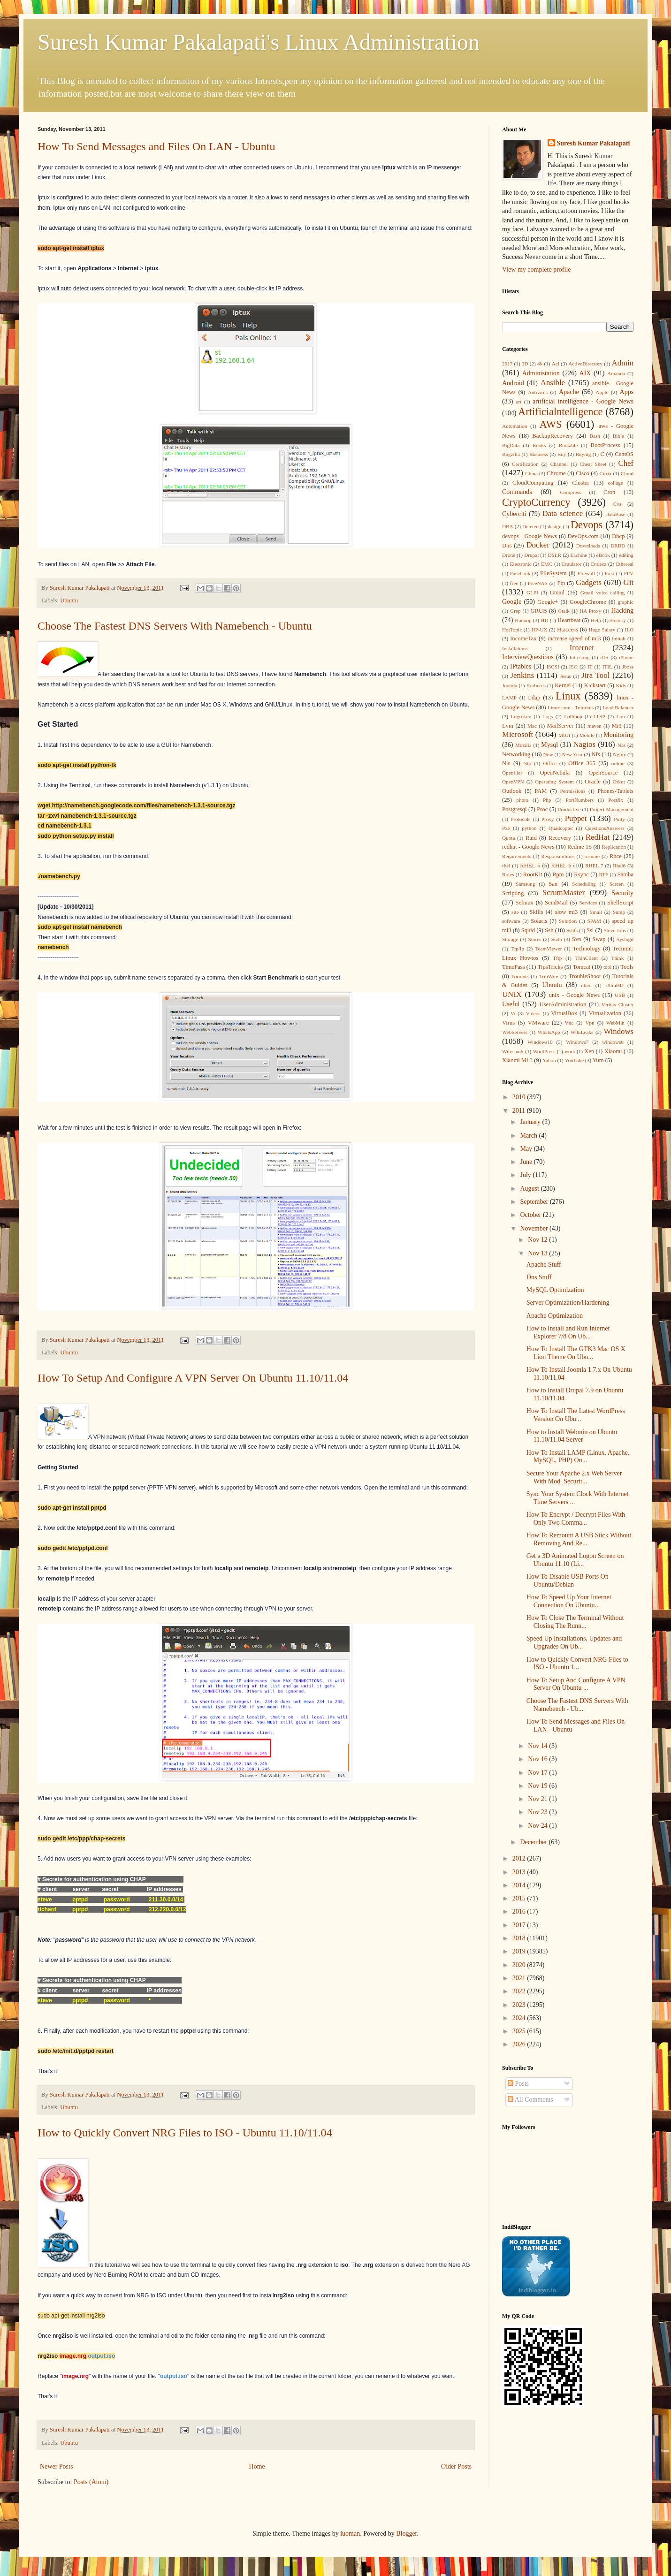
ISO (573, 666)
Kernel (563, 685)
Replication (614, 847)
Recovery (560, 838)
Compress (570, 492)
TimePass (513, 967)
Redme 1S (579, 846)
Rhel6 (619, 865)
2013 (519, 1872)
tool (607, 967)
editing (626, 555)
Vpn (589, 1023)
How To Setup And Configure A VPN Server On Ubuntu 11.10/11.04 (193, 1378)
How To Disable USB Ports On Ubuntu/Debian (567, 1580)
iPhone (626, 657)
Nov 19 (538, 1785)
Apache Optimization (554, 1315)
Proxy (547, 819)
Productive (569, 809)
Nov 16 (538, 1759)
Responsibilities (557, 856)
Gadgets (589, 582)
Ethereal (624, 564)
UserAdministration (562, 1004)
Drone (508, 555)
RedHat (598, 837)
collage (615, 483)
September (534, 1201)
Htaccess (567, 629)
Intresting (580, 657)
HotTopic (512, 629)
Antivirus (538, 392)
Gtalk (564, 611)
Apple (601, 392)
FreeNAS (538, 583)
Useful (510, 1004)
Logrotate (521, 716)
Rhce (616, 856)
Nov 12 (538, 1239)
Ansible (553, 382)
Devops (586, 525)
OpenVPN (513, 781)
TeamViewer (548, 948)
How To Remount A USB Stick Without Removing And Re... (579, 1539)
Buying (583, 454)
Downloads (588, 545)
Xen (589, 1051)
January (531, 1121)
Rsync (581, 874)
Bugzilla (511, 454)
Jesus (565, 676)
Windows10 (540, 1042)
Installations (515, 648)
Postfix (615, 800)
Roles (508, 874)
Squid (528, 930)
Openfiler (512, 772)
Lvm (507, 725)
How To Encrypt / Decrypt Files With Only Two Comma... (575, 1518)
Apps (627, 391)
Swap (598, 939)
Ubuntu (69, 600)
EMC (546, 564)
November (534, 1228)
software (511, 921)
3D (525, 363)
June (527, 1161)
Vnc (569, 1023)
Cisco (582, 473)
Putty (619, 819)
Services (588, 902)
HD (544, 620)
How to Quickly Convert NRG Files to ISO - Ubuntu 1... (577, 1663)
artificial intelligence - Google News (583, 401)
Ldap (534, 697)
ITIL (607, 666)
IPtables (520, 666)
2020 (519, 1964)
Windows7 (577, 1042)
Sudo (556, 939)
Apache (569, 391)
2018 (519, 1938)
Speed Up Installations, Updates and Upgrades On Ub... (574, 1642)
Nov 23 (538, 1812)
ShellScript (620, 902)
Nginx (619, 754)
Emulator (572, 564)
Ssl (590, 930)
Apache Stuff (543, 1264)
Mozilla (523, 745)
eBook (603, 555)
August (530, 1188)
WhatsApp (549, 1032)
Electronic (521, 564)
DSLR (554, 555)
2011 (519, 1110)
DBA (507, 526)
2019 (519, 1951)
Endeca (599, 564)
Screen (617, 884)
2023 (519, 2004)
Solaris (539, 921)
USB (620, 995)
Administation (541, 373)
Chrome (556, 473)
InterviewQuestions (528, 657)
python (529, 828)
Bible (618, 436)
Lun (621, 716)
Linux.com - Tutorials (571, 707)
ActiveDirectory (585, 363)
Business (538, 454)
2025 (519, 2031)
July (526, 1174)
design (554, 526)
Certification (525, 464)
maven (594, 726)
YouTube (574, 1060)
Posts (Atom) (91, 2481)
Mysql (549, 744)
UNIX (512, 994)
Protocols (520, 819)
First (609, 573)
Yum (598, 1060)
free (514, 583)
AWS (550, 424)
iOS (604, 657)
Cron (609, 492)
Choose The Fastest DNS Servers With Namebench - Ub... (577, 1704)
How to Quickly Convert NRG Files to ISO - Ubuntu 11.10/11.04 (185, 2133)
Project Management (611, 809)
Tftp (557, 958)
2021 (519, 1978)
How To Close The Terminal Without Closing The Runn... (575, 1621)
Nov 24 (538, 1825)
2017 (507, 363)
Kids (621, 685)
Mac (532, 726)
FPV (629, 573)
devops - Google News (529, 536)
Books (539, 445)
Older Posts (456, 2466)
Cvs (617, 504)
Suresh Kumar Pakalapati (593, 143)
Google (511, 601)
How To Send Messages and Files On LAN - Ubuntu (156, 146)
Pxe (506, 828)
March (529, 1135)
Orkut (619, 781)
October (531, 1214)
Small (596, 912)
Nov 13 (538, 1253)
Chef (625, 463)
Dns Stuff (539, 1277)
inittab (618, 638)
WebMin (615, 1023)
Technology (587, 948)
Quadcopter (561, 828)
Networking (516, 754)
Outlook (511, 791)
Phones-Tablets (615, 791)
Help (596, 620)
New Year (572, 754)
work (569, 1051)
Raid (531, 838)
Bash (595, 436)
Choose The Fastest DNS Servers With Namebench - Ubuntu (175, 626)
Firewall (586, 573)
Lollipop (573, 716)
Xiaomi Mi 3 (517, 1060)
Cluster (580, 482)
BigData (510, 445)
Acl (555, 363)
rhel (506, 865)
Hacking (622, 610)
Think (617, 958)
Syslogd (625, 939)
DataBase (615, 514)
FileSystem (553, 573)
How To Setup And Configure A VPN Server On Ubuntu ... (575, 1684)
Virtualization (605, 1013)
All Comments (530, 2099)
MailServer (560, 725)
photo (522, 800)
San (553, 884)
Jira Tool (595, 675)
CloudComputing (532, 482)
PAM (540, 791)
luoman (350, 2533)
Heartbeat (568, 620)
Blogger (406, 2533)
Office (550, 763)
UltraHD (614, 985)
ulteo (586, 985)
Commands (517, 491)
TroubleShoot (585, 976)
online (618, 763)
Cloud (627, 473)
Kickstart (595, 685)
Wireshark (513, 1051)
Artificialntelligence (560, 412)
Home (257, 2466)
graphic (625, 602)
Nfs (596, 754)
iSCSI (553, 666)
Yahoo (549, 1060)
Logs (547, 716)
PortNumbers (579, 800)
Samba (625, 874)
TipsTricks (550, 967)
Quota (508, 838)
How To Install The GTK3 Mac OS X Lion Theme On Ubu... (575, 1352)
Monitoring (618, 734)
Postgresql (514, 809)
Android (513, 383)
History (618, 620)
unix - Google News (574, 995)
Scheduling (583, 884)
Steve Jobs (614, 930)
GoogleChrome (588, 602)
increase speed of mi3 (574, 638)
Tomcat (582, 967)
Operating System (554, 781)
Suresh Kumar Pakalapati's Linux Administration (259, 42)
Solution (568, 921)
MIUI (564, 735)
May (527, 1148)
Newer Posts (56, 2466)
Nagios (584, 744)
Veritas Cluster (617, 1004)
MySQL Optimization (555, 1289)
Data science (562, 513)
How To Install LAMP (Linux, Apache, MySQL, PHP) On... (578, 1456)
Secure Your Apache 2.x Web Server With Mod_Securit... (574, 1477)
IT (590, 666)
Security (622, 893)
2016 (519, 1911)
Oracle (593, 781)
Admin (623, 362)
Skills (536, 912)
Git (628, 582)
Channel (559, 464)
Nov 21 (538, 1798)
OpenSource (603, 772)
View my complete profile (536, 269)
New (548, 754)
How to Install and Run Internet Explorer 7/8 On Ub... (568, 1332)
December (534, 1842)
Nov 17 (538, 1772)
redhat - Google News (528, 846)
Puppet (576, 818)
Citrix (605, 473)
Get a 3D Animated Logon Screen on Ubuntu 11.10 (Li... (575, 1559)
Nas (621, 745)
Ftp (561, 583)
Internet (582, 647)
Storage (510, 939)
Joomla (509, 685)
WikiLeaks (582, 1032)
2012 (519, 1858)
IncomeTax (523, 638)
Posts (518, 2083)
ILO (629, 629)
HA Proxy (590, 611)
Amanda (616, 373)
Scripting (513, 893)
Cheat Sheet (593, 464)
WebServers (514, 1032)
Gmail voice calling (602, 592)
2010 (519, 1097)
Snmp (619, 912)
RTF (603, 874)
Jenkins (522, 675)
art (518, 401)
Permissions (572, 791)
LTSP (599, 716)
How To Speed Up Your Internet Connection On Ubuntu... (568, 1601)
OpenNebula (555, 772)
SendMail (556, 902)
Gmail (557, 592)
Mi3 (616, 725)
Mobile (587, 735)
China (531, 473)
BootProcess (605, 445)
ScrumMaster (563, 892)
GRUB (539, 611)
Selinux (524, 902)
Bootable (568, 445)
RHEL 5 (530, 865)
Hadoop (523, 620)
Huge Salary (602, 629)
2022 (519, 1991)
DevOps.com (582, 536)
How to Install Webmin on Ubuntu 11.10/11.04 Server (571, 1436)
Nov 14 (538, 1745)
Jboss (627, 666)
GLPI (532, 592)
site (515, 912)
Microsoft (517, 734)
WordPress (544, 1051)
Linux (568, 696)
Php (547, 800)
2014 (519, 1885)
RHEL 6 (561, 865)
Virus (508, 1022)
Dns (506, 545)
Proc (542, 809)
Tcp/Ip (517, 948)
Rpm (558, 874)
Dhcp (618, 536)
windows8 (613, 1042)
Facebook (520, 573)
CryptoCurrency (536, 502)
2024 (519, 2017)
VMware (538, 1022)
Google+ (547, 602)
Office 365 (581, 763)
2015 (519, 1898)
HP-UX (540, 629)
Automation (514, 426)
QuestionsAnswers (605, 828)
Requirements (516, 856)
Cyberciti (514, 513)
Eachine (578, 555)
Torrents (520, 976)
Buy (561, 454)
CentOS (624, 454)
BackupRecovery (552, 436)
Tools (626, 967)
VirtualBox (564, 1013)
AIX (585, 373)
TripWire (548, 976)
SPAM (594, 921)
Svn (576, 939)
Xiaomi (613, 1051)
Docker (537, 544)
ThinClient (586, 958)
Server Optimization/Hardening (568, 1302)
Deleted (530, 526)
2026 (519, 2044)
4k (539, 363)
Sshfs (572, 930)
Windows (618, 1031)
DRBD (617, 545)
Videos (533, 1013)
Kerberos (536, 685)
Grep (515, 611)
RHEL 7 (594, 865)
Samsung (525, 884)
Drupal (531, 555)
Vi (513, 1013)
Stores (534, 939)
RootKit (532, 874)
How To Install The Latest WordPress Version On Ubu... (575, 1414)
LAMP (509, 697)
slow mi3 (566, 912)
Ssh (549, 930)
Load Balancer (617, 707)
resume (592, 856)
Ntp (527, 763)
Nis (506, 763)
